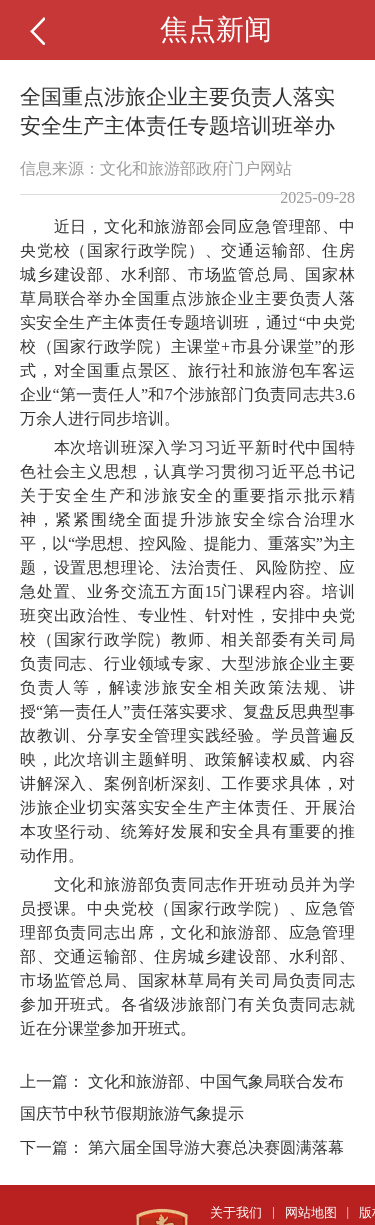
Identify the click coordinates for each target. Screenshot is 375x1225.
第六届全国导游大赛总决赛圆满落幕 (216, 1147)
